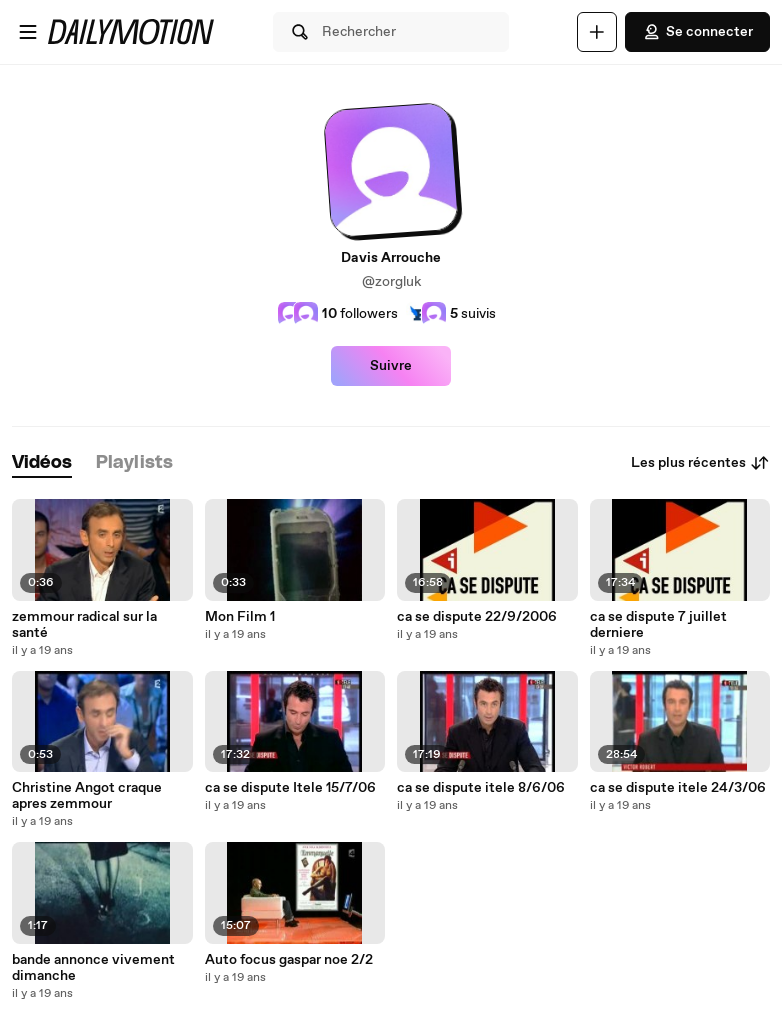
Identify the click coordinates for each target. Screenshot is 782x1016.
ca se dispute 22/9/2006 (477, 617)
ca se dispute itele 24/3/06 (678, 788)
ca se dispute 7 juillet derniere (658, 625)
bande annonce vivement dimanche (93, 968)
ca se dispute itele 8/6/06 (481, 788)
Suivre (391, 366)
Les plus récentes (700, 463)
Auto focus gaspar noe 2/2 (289, 960)
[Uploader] (597, 32)
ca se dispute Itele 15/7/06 (290, 788)
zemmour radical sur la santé (84, 625)
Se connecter (697, 32)
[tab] (42, 463)
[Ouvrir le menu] (28, 32)
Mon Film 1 (240, 617)
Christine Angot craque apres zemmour (87, 796)
